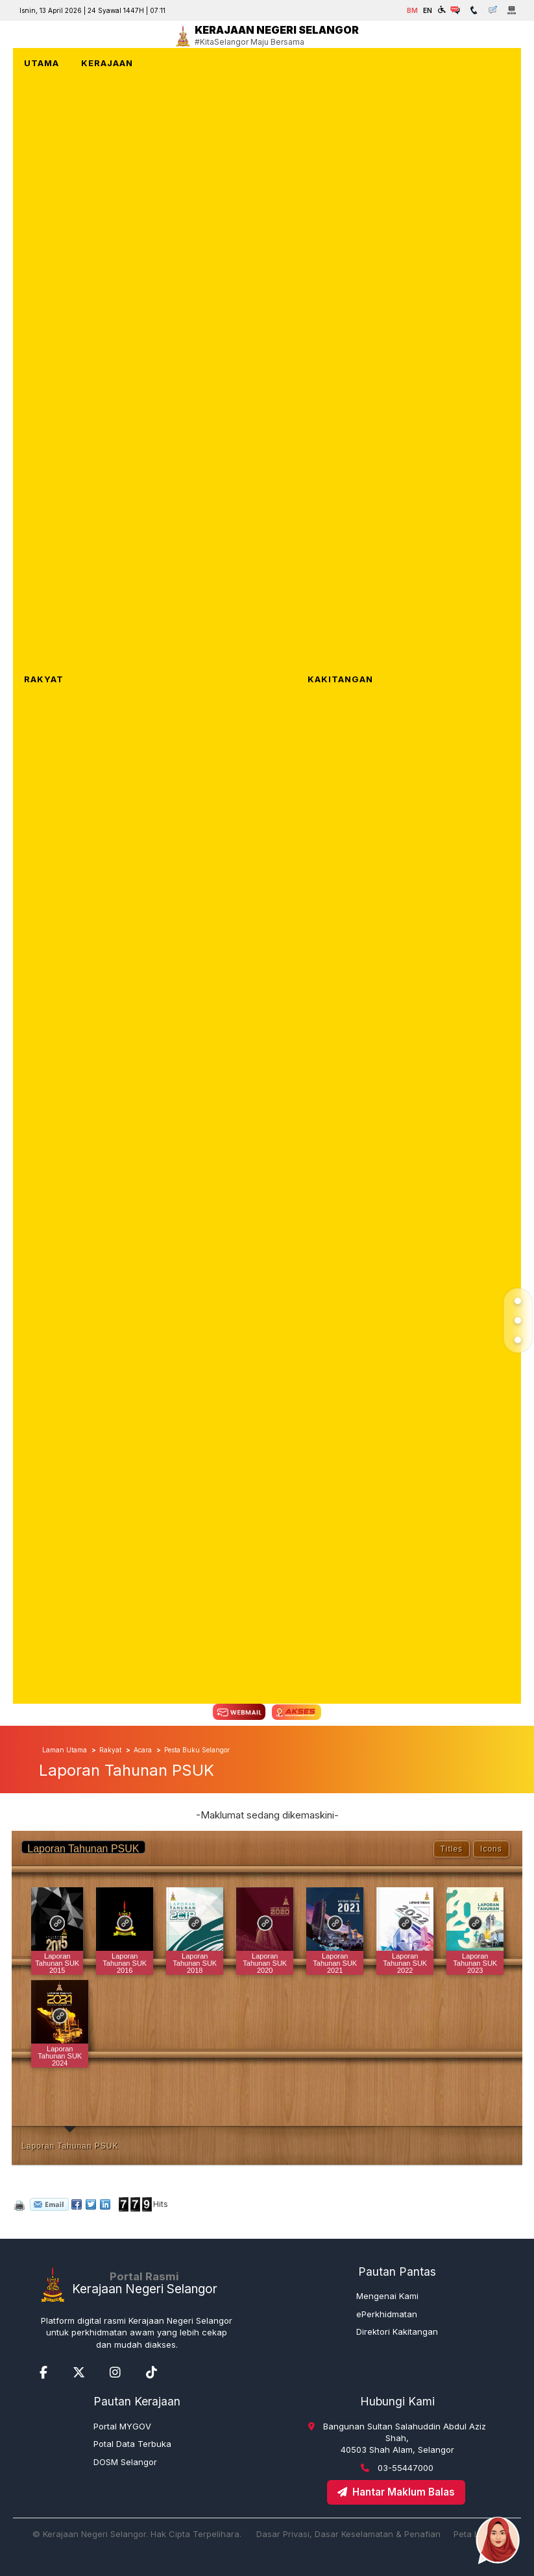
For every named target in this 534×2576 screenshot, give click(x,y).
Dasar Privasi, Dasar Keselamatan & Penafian (348, 2534)
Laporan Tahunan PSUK (69, 2146)
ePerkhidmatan (386, 2314)
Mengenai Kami (387, 2296)
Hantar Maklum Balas (396, 2492)
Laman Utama (64, 1750)
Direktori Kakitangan (397, 2331)
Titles (452, 1849)
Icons (491, 1849)
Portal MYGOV (122, 2426)
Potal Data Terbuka (132, 2444)
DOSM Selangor (125, 2462)
